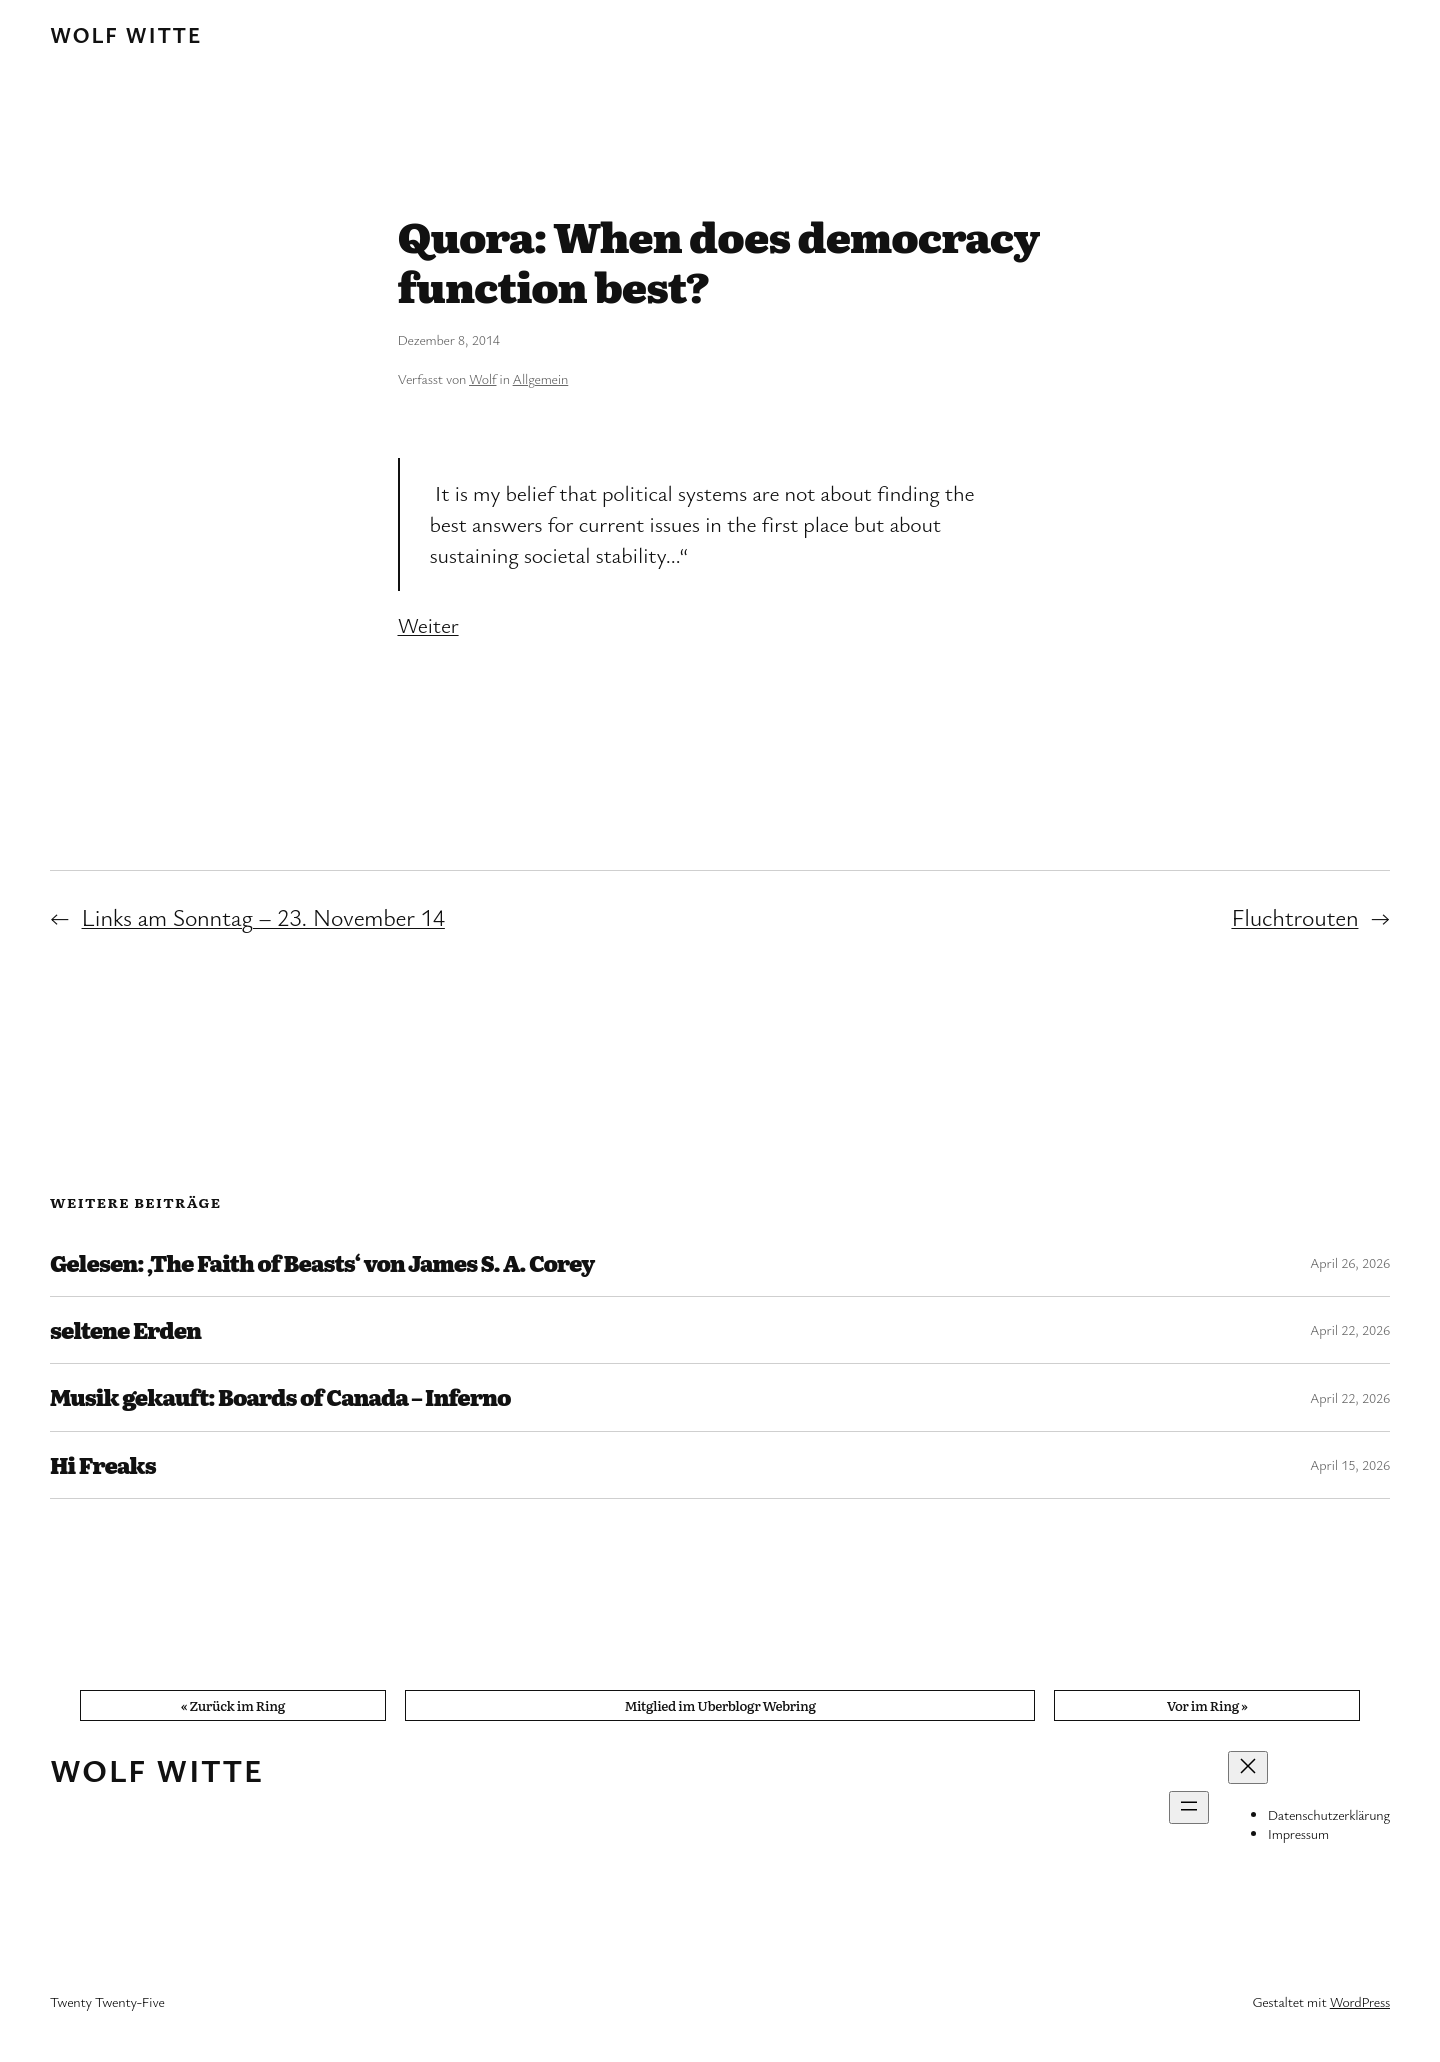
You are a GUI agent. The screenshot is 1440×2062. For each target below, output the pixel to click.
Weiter (428, 624)
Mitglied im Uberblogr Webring (719, 1705)
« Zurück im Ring (233, 1705)
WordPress (1360, 2001)
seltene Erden (125, 1330)
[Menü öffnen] (1189, 1807)
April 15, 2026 (1350, 1464)
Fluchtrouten (1294, 917)
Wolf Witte (126, 34)
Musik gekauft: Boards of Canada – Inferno (280, 1397)
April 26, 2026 (1350, 1262)
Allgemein (541, 378)
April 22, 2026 (1350, 1329)
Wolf (482, 378)
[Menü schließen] (1248, 1767)
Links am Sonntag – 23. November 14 (263, 917)
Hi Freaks (103, 1465)
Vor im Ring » (1207, 1705)
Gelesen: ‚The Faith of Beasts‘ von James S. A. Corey (322, 1263)
